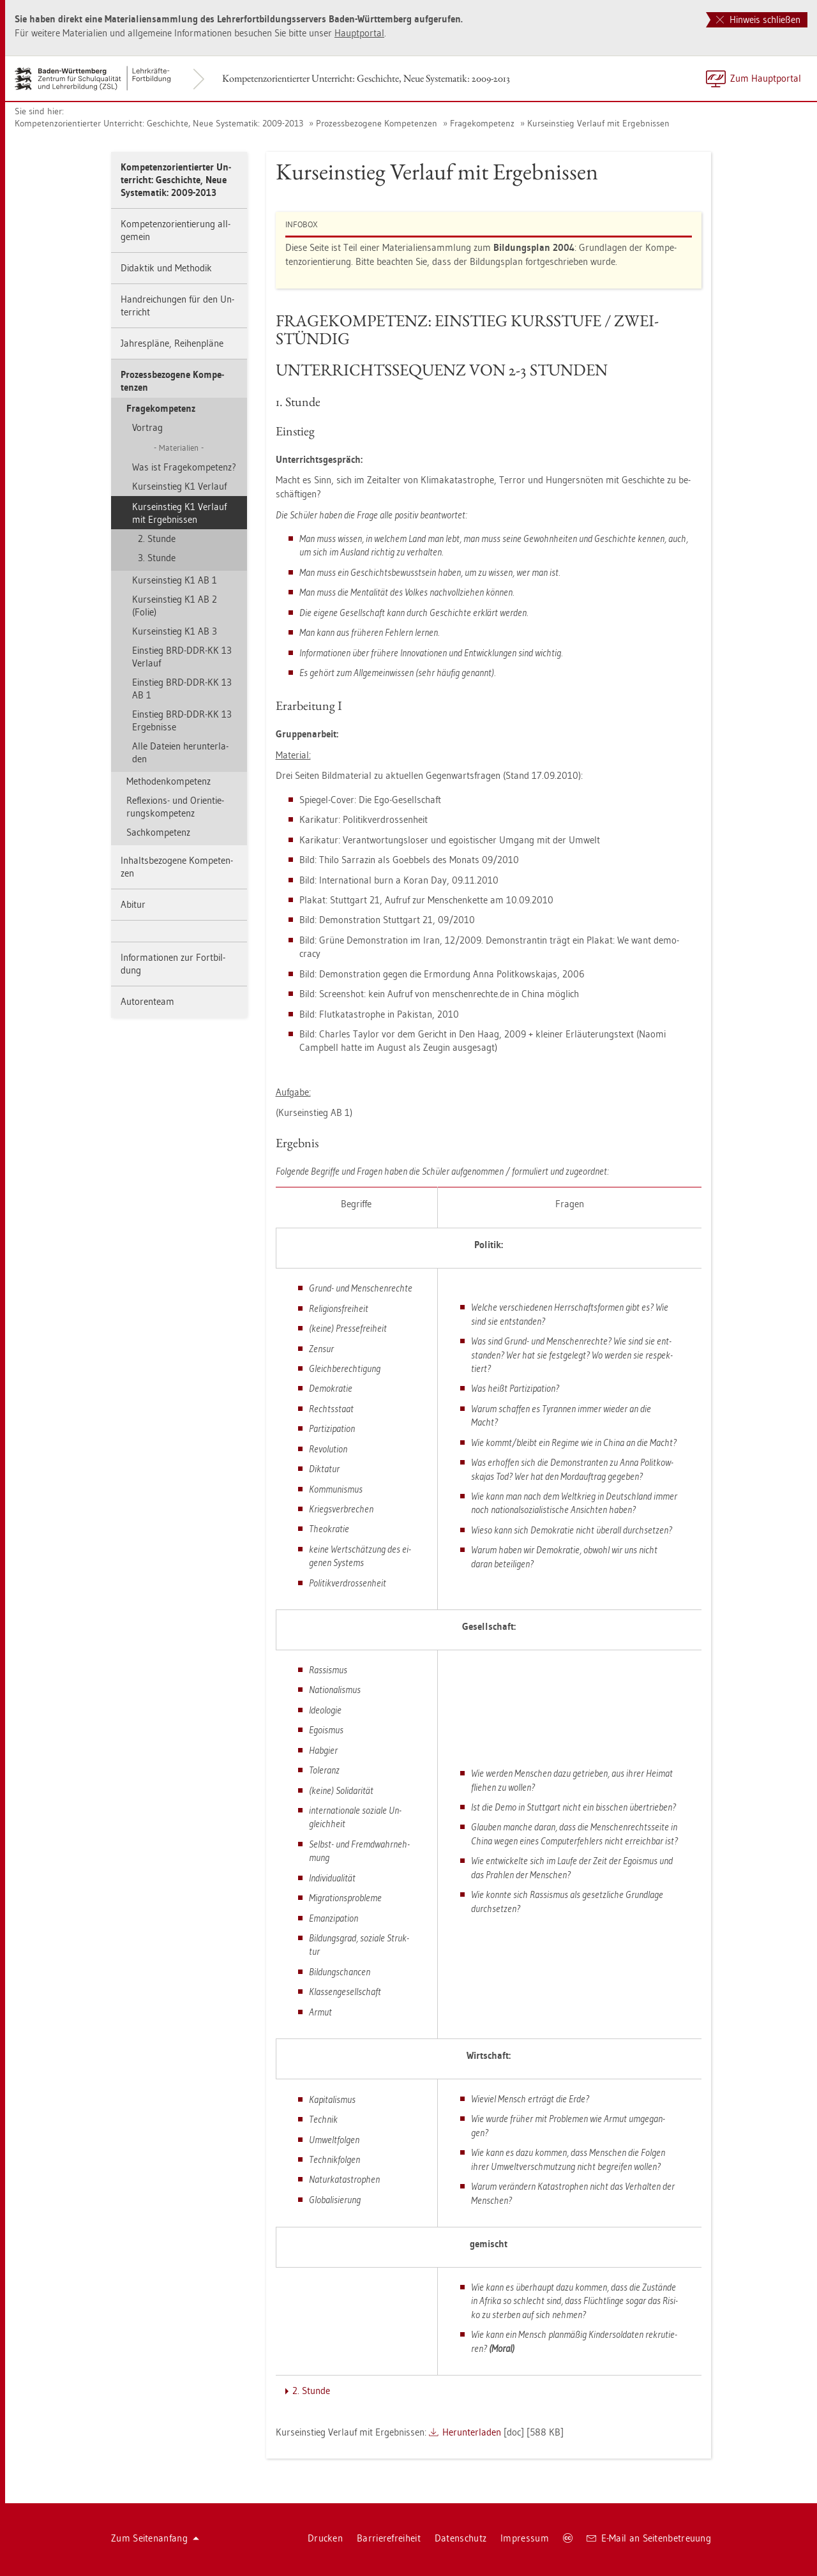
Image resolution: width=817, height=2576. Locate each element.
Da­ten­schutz (460, 2538)
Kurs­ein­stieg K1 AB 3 (174, 631)
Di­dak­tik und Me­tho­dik (166, 268)
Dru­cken (325, 2538)
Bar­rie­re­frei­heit (389, 2538)
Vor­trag (147, 427)
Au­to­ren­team (147, 1001)
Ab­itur (133, 904)
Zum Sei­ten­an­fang (155, 2538)
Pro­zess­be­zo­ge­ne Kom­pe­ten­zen (376, 123)
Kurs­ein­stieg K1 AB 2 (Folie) (174, 605)
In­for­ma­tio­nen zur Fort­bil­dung (173, 963)
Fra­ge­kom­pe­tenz (482, 123)
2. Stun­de (157, 538)
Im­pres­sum (524, 2538)
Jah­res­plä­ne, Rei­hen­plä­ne (172, 343)
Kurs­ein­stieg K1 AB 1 (174, 580)
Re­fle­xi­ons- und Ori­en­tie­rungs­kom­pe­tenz (175, 806)
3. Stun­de (157, 558)
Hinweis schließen (758, 19)
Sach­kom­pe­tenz (158, 832)
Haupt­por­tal (359, 33)
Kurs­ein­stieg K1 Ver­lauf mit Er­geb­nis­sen (179, 513)
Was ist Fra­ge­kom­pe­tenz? (184, 467)
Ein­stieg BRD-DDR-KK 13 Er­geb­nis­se (182, 720)
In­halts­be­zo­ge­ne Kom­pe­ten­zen (177, 866)
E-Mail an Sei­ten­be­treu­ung (649, 2538)
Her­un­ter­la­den (471, 2432)
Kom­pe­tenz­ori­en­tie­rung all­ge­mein (175, 230)
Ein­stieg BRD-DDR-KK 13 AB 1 (182, 688)
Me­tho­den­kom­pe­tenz (168, 781)
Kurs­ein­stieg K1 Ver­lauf (179, 486)
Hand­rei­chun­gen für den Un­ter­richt (177, 305)
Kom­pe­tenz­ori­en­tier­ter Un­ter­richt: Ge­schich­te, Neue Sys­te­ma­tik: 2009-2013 (366, 78)
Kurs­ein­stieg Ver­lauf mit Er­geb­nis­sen (598, 123)
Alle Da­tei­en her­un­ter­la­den (180, 752)
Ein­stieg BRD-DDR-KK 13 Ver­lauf (182, 656)
